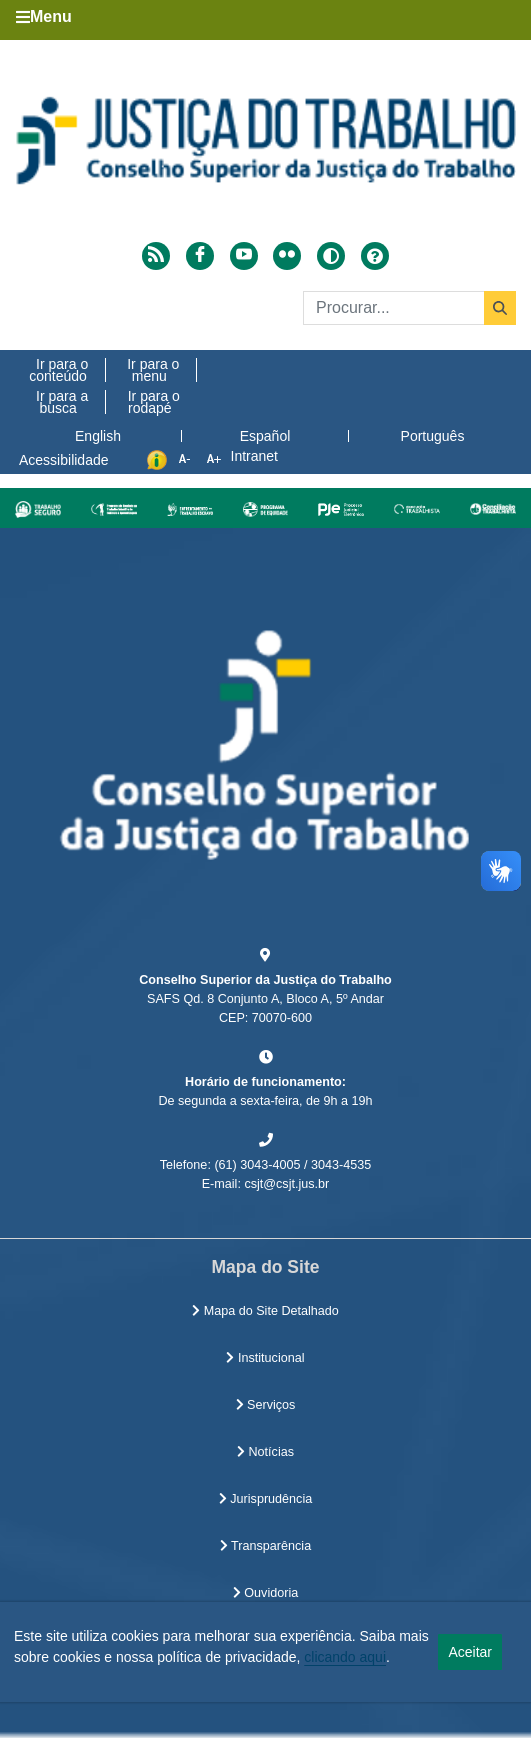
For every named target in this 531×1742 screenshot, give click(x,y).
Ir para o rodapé (154, 402)
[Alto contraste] (331, 256)
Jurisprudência (265, 1499)
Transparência (265, 1546)
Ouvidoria (265, 1593)
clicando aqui (345, 1657)
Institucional (265, 1358)
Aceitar (470, 1652)
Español (265, 436)
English (98, 436)
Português (433, 436)
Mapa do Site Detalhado (265, 1311)
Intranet (254, 456)
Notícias (265, 1452)
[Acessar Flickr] (287, 256)
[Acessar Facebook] (200, 256)
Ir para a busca (62, 402)
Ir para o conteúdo (58, 370)
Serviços (266, 1405)
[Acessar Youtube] (244, 256)
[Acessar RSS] (156, 256)
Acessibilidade (64, 460)
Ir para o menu (153, 370)
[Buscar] (409, 308)
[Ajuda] (375, 256)
